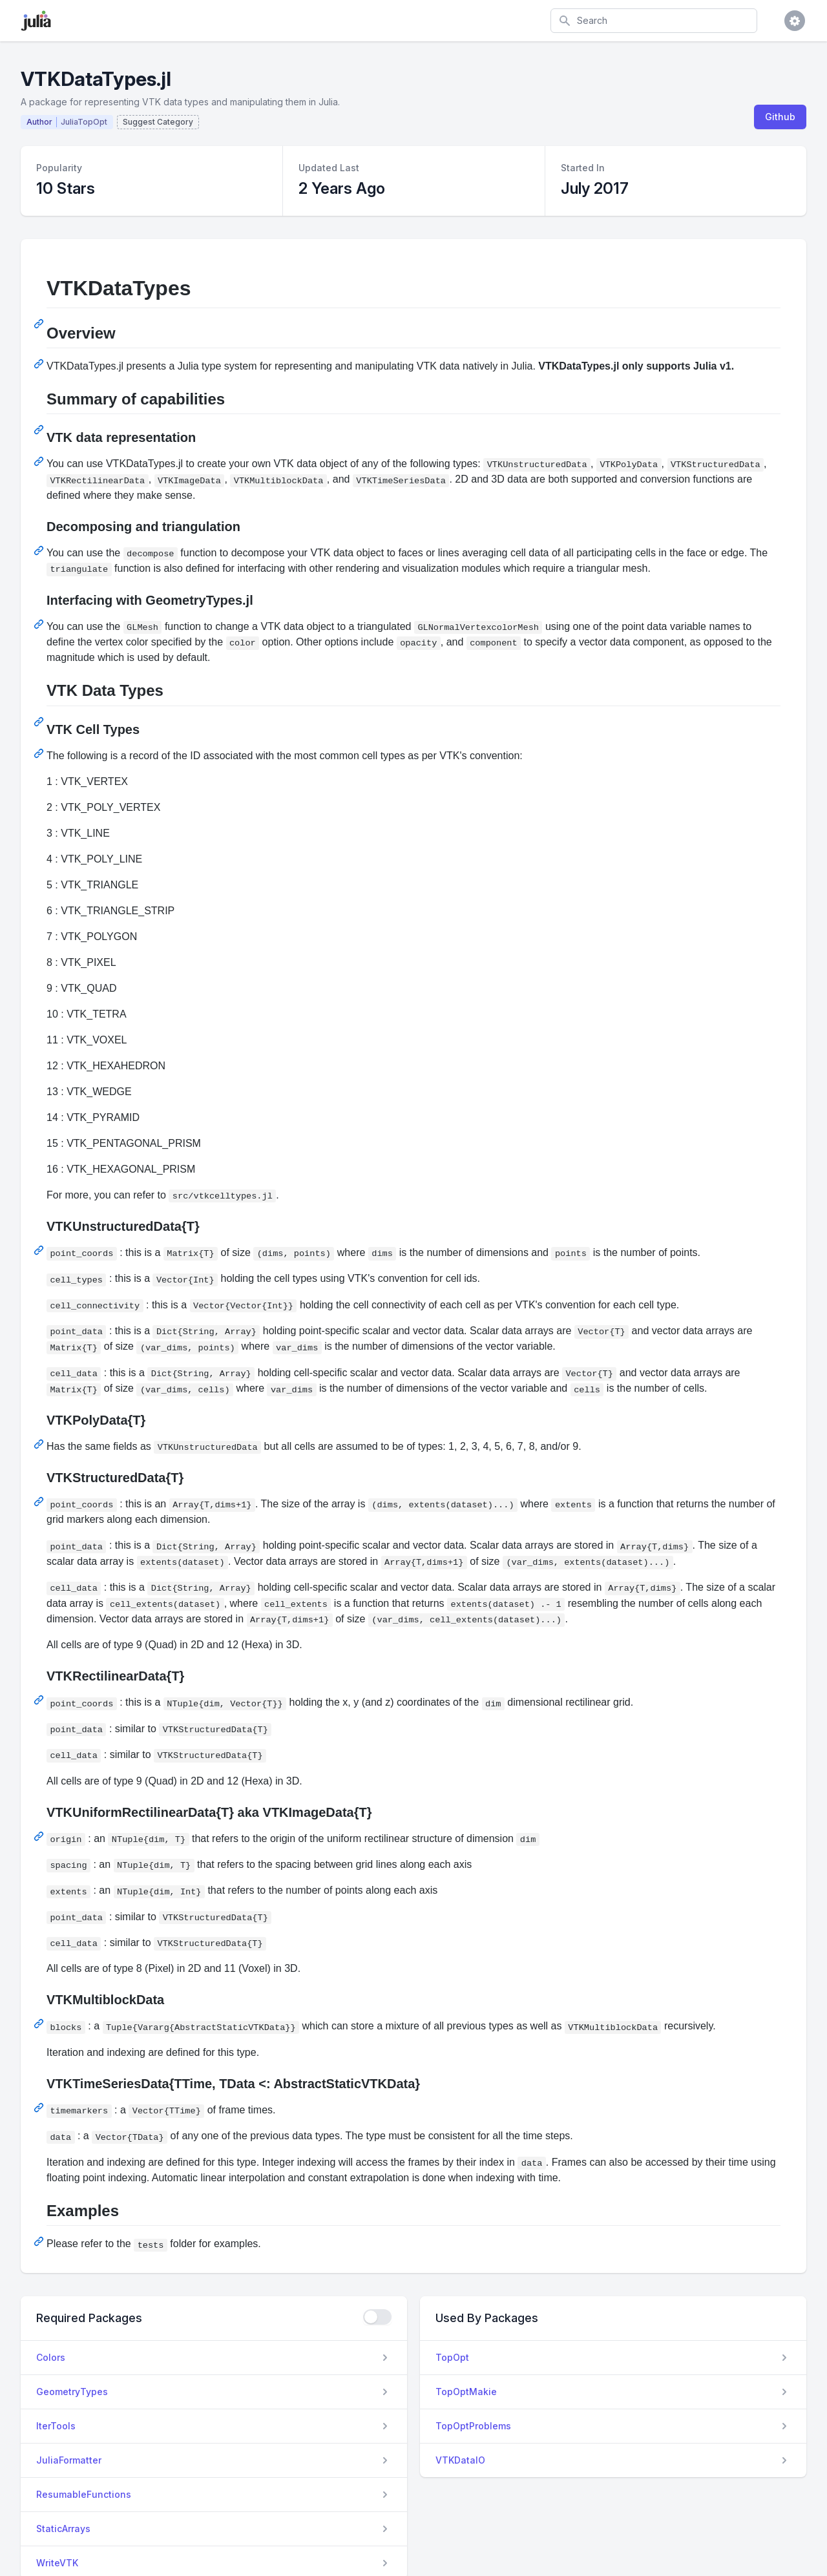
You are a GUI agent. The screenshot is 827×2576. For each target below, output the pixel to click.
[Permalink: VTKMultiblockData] (40, 2023)
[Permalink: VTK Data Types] (40, 722)
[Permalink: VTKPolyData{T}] (40, 1444)
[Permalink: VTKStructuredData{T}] (40, 1501)
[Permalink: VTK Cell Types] (40, 753)
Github (780, 116)
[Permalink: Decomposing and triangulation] (40, 550)
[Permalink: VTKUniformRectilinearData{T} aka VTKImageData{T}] (40, 1836)
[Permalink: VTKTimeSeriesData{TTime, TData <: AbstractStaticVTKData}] (40, 2107)
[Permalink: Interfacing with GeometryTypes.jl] (40, 624)
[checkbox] (377, 2317)
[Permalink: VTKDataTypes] (40, 324)
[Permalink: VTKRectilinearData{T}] (40, 1700)
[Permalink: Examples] (40, 2241)
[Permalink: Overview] (40, 364)
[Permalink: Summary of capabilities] (40, 429)
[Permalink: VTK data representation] (40, 461)
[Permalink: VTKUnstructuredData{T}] (40, 1250)
